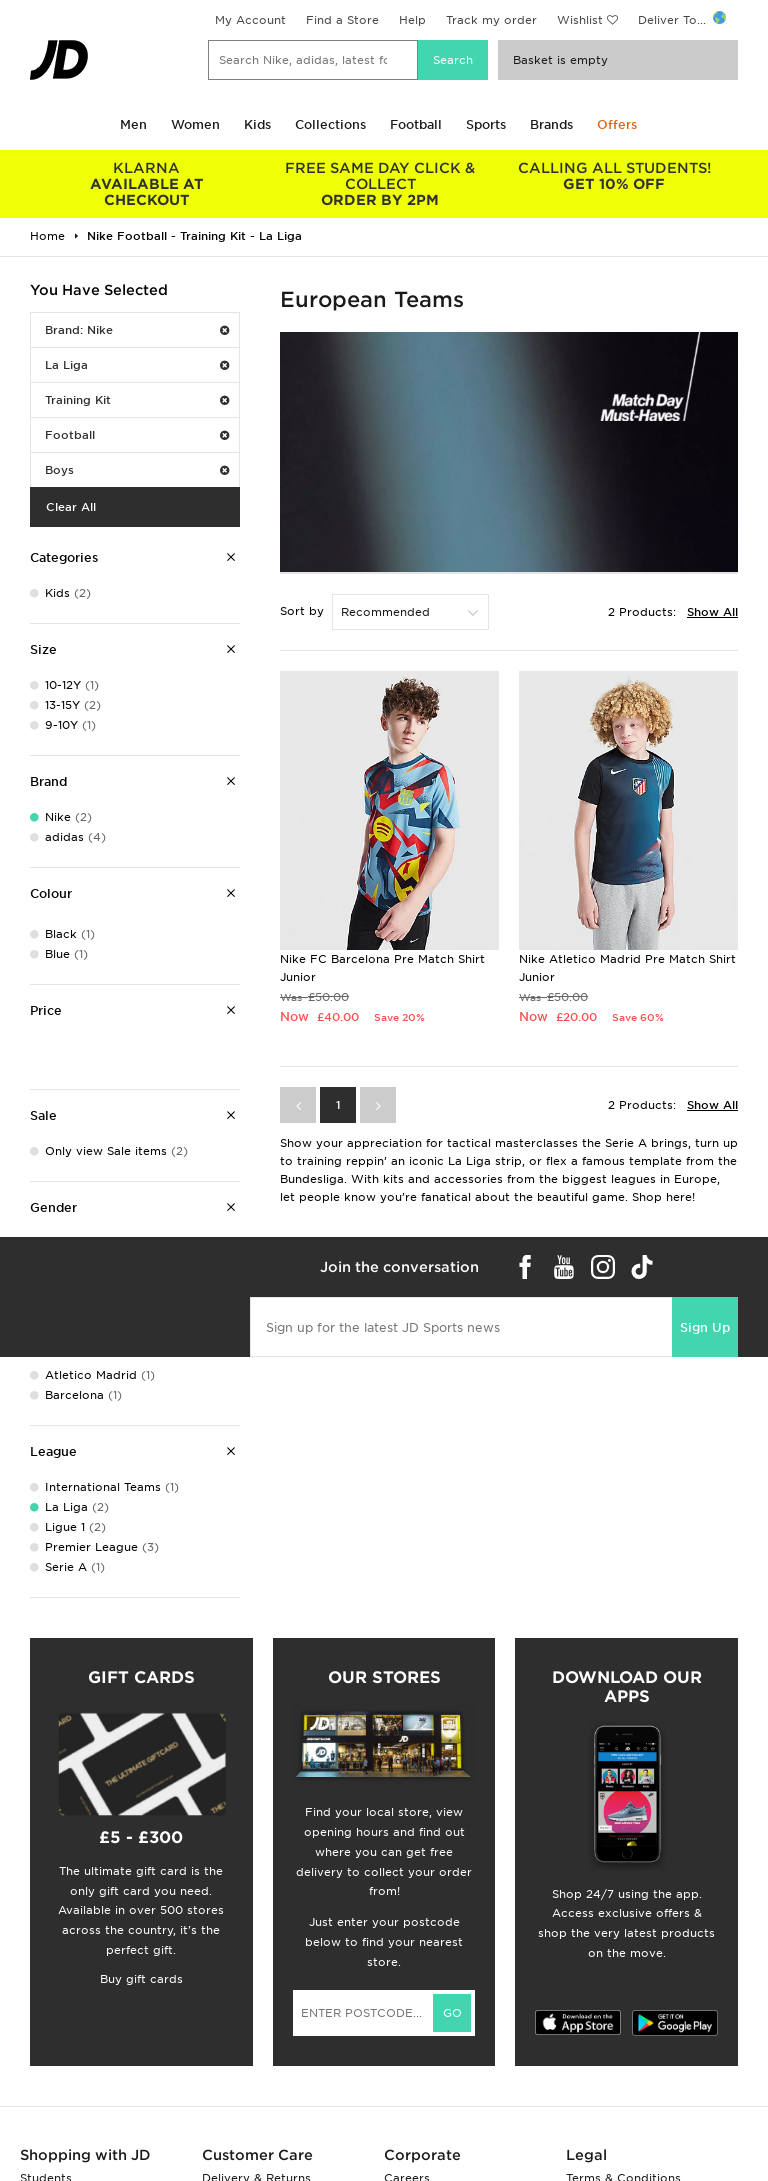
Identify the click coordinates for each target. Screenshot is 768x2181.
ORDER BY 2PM (381, 184)
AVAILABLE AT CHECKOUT (147, 184)
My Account (250, 20)
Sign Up (705, 1327)
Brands (551, 124)
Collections (330, 124)
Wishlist (580, 20)
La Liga (137, 365)
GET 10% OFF (614, 176)
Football (416, 124)
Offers (617, 124)
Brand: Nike (137, 330)
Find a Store (342, 20)
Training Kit (137, 400)
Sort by (302, 611)
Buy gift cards (141, 1979)
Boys (137, 470)
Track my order (491, 20)
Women (195, 124)
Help (412, 20)
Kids (257, 124)
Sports (486, 124)
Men (133, 124)
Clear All (71, 507)
